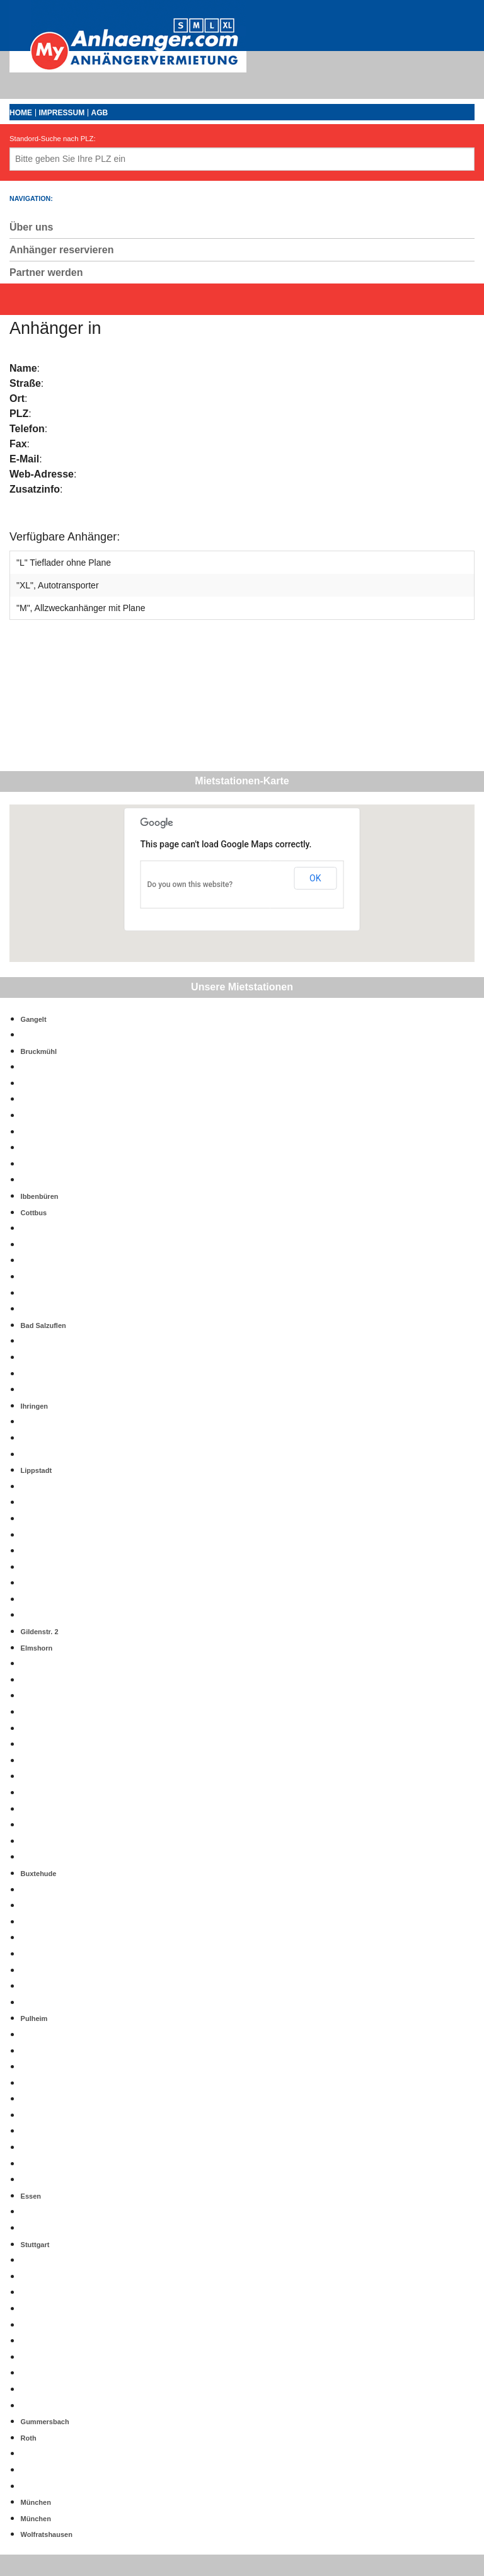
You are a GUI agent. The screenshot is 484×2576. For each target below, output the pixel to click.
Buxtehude (39, 1873)
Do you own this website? (190, 884)
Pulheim (34, 2018)
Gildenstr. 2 (40, 1631)
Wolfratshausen (46, 2534)
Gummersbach (45, 2421)
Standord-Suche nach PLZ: (52, 138)
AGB (99, 112)
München (36, 2502)
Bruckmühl (39, 1051)
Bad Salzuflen (43, 1325)
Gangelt (34, 1019)
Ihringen (34, 1406)
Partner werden (46, 272)
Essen (31, 2196)
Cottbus (34, 1212)
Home (20, 112)
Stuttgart (35, 2244)
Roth (29, 2438)
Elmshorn (37, 1648)
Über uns (31, 227)
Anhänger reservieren (61, 249)
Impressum (61, 112)
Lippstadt (36, 1470)
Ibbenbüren (40, 1196)
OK (315, 878)
